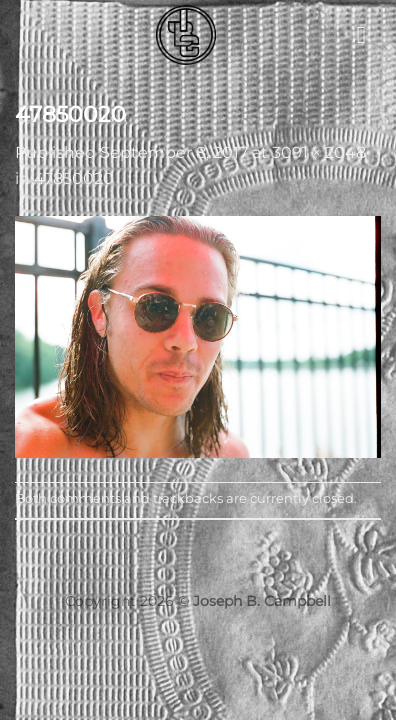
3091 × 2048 (319, 152)
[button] (369, 34)
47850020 (74, 178)
